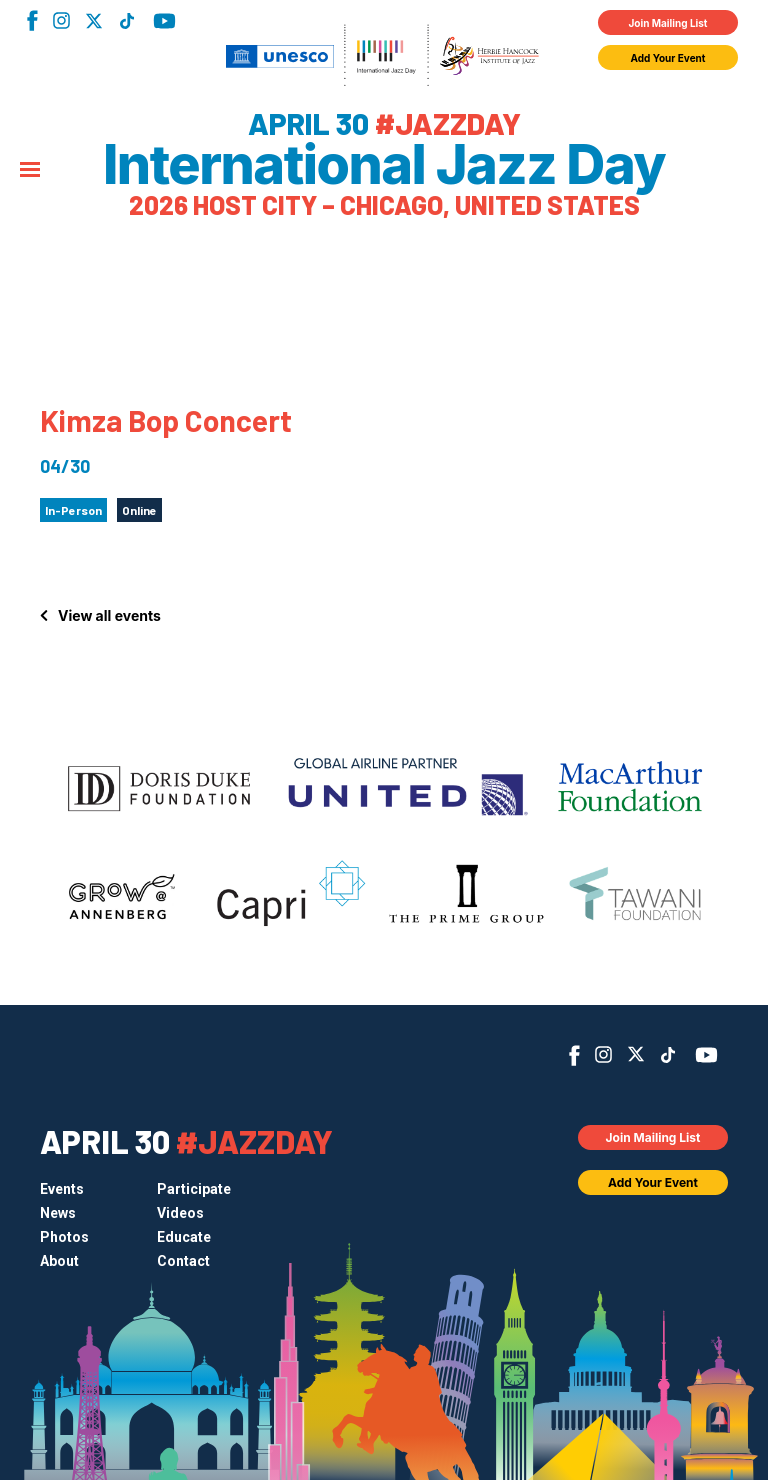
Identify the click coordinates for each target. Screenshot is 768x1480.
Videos (180, 1213)
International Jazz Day (384, 165)
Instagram (61, 20)
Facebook (32, 20)
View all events (109, 615)
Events (62, 1189)
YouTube (164, 21)
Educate (184, 1237)
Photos (64, 1237)
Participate (194, 1189)
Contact (183, 1261)
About (59, 1261)
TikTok (126, 21)
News (58, 1213)
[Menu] (30, 171)
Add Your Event (668, 58)
